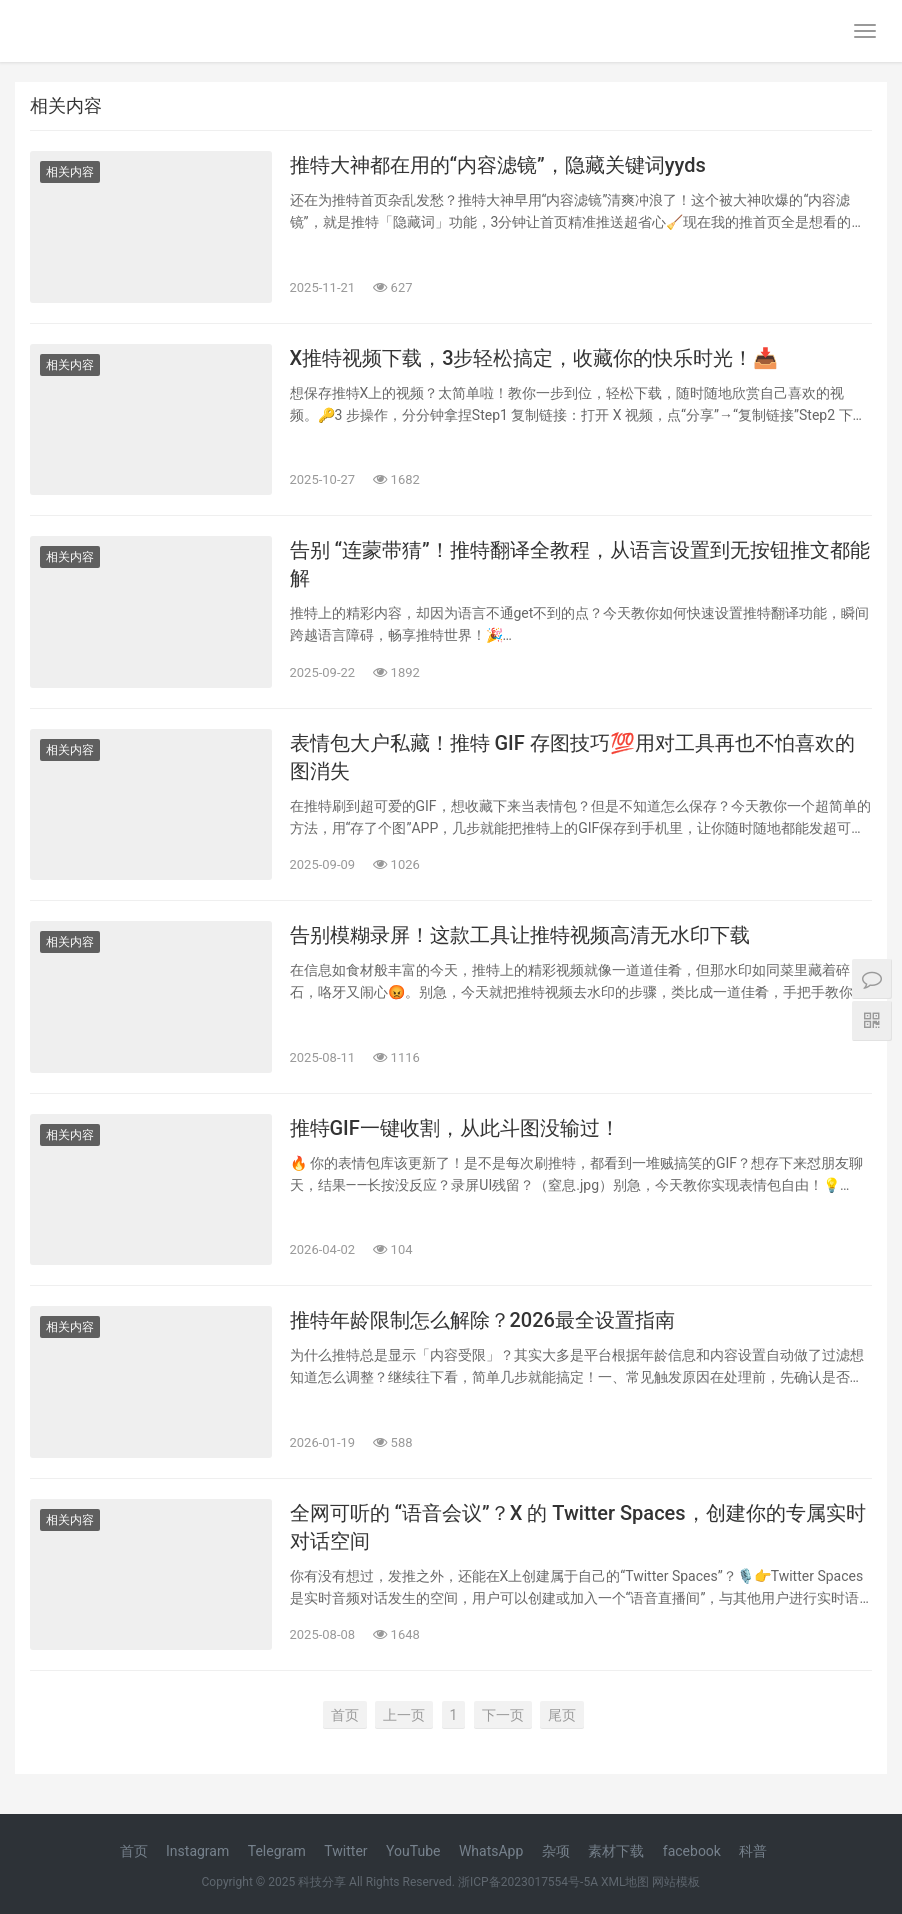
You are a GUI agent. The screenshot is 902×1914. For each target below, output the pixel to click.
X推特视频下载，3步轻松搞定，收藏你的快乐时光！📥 (534, 358)
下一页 (503, 1715)
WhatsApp (491, 1851)
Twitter (345, 1851)
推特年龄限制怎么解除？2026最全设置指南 (482, 1320)
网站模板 (676, 1882)
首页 (345, 1715)
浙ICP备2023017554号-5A (528, 1882)
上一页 (404, 1715)
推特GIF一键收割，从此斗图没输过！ (455, 1128)
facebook (692, 1851)
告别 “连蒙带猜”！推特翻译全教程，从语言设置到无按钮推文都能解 (580, 564)
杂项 (556, 1851)
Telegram (277, 1851)
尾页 (562, 1715)
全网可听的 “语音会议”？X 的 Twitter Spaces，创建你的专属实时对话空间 (578, 1527)
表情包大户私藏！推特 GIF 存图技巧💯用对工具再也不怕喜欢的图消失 (572, 757)
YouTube (413, 1851)
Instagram (197, 1851)
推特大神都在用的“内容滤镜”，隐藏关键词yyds (498, 165)
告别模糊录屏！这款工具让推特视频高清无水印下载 (520, 935)
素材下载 (616, 1851)
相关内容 (70, 172)
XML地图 (625, 1882)
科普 (753, 1851)
